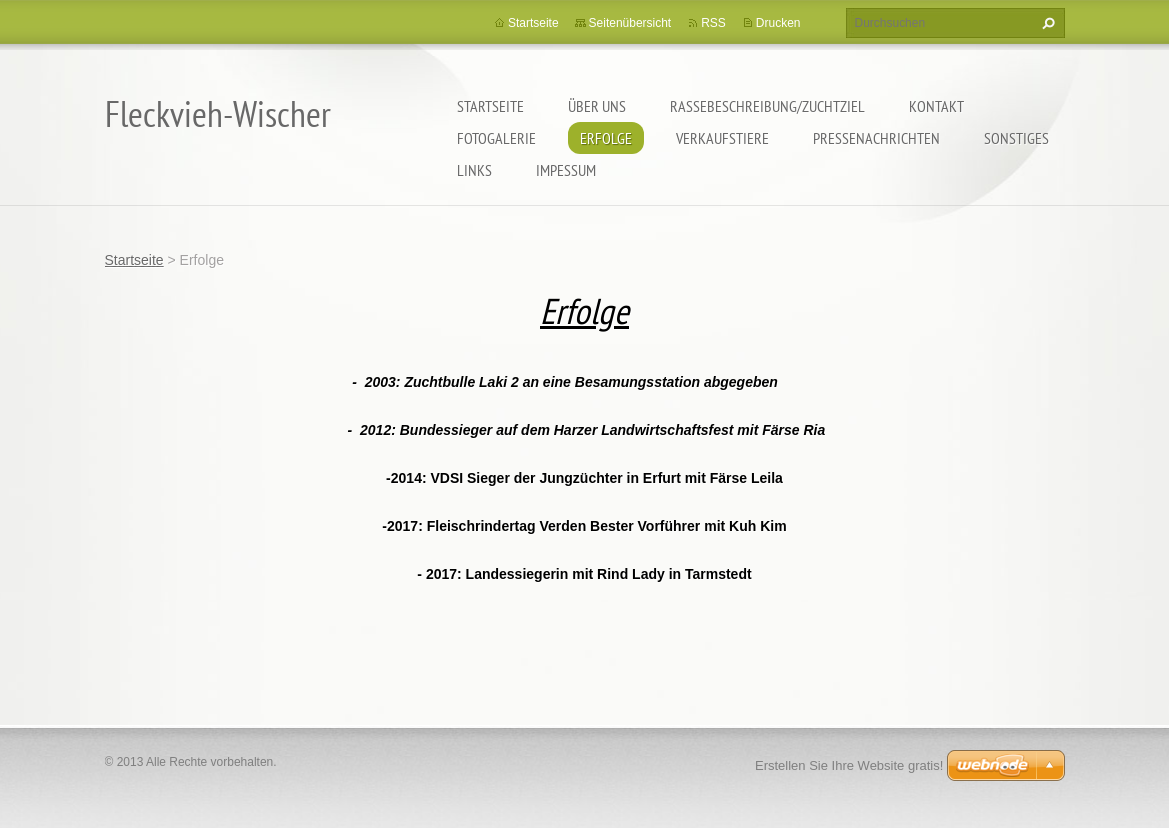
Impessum (566, 170)
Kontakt (936, 106)
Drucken (778, 23)
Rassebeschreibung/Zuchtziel (767, 106)
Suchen (1046, 23)
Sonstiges (1016, 138)
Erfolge (606, 138)
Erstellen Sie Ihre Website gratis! (849, 765)
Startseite (490, 106)
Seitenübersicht (630, 23)
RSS (713, 23)
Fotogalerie (496, 138)
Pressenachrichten (876, 138)
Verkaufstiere (722, 138)
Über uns (597, 106)
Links (474, 170)
